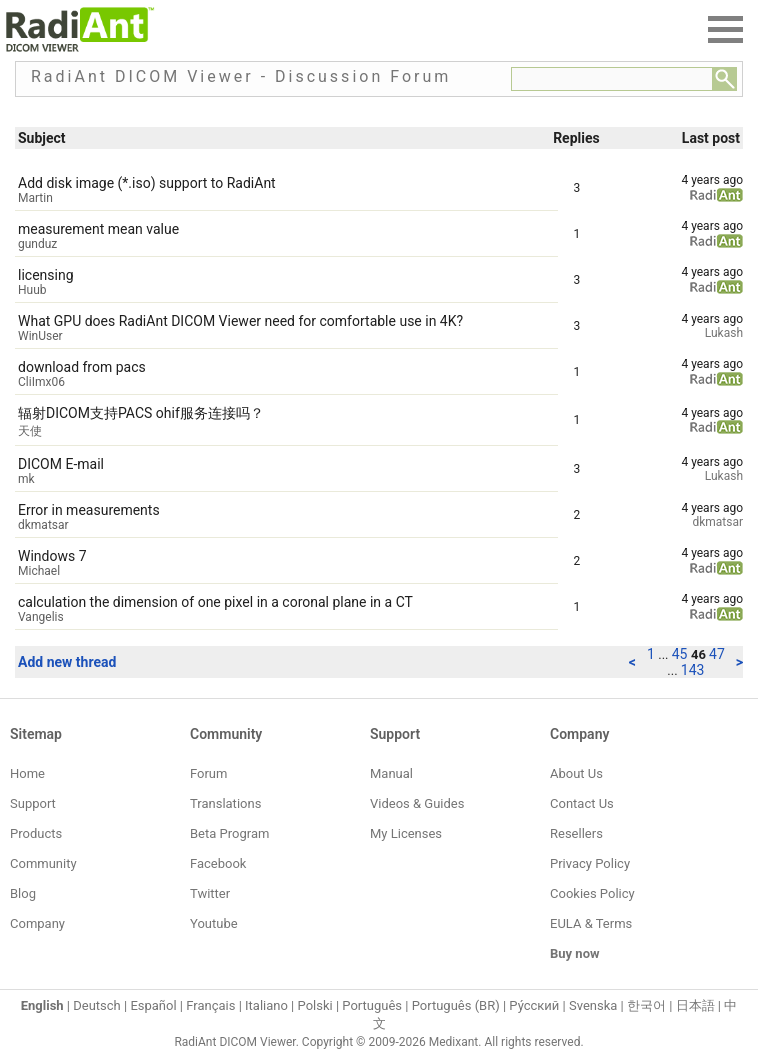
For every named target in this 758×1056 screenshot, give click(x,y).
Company (37, 923)
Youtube (214, 923)
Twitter (210, 893)
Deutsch (97, 1005)
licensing (46, 275)
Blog (23, 893)
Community (43, 863)
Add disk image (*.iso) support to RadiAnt (147, 183)
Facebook (218, 863)
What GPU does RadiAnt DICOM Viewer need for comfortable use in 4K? (240, 321)
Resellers (576, 833)
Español (153, 1005)
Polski (315, 1005)
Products (36, 833)
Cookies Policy (592, 893)
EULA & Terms (591, 923)
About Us (576, 773)
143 (693, 670)
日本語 (695, 1005)
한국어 (646, 1005)
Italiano (266, 1005)
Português (372, 1005)
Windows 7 (52, 556)
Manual (391, 773)
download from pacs (82, 367)
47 (717, 654)
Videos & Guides (417, 803)
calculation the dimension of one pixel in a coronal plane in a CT (215, 602)
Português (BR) (456, 1005)
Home (27, 773)
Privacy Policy (590, 863)
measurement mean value (98, 229)
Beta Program (229, 833)
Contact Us (582, 803)
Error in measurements (89, 510)
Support (33, 803)
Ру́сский (534, 1005)
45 (681, 654)
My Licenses (406, 833)
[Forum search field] (612, 79)
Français (210, 1005)
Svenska (593, 1005)
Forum (208, 773)
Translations (225, 803)
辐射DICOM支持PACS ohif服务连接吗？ (141, 413)
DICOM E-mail (61, 464)
